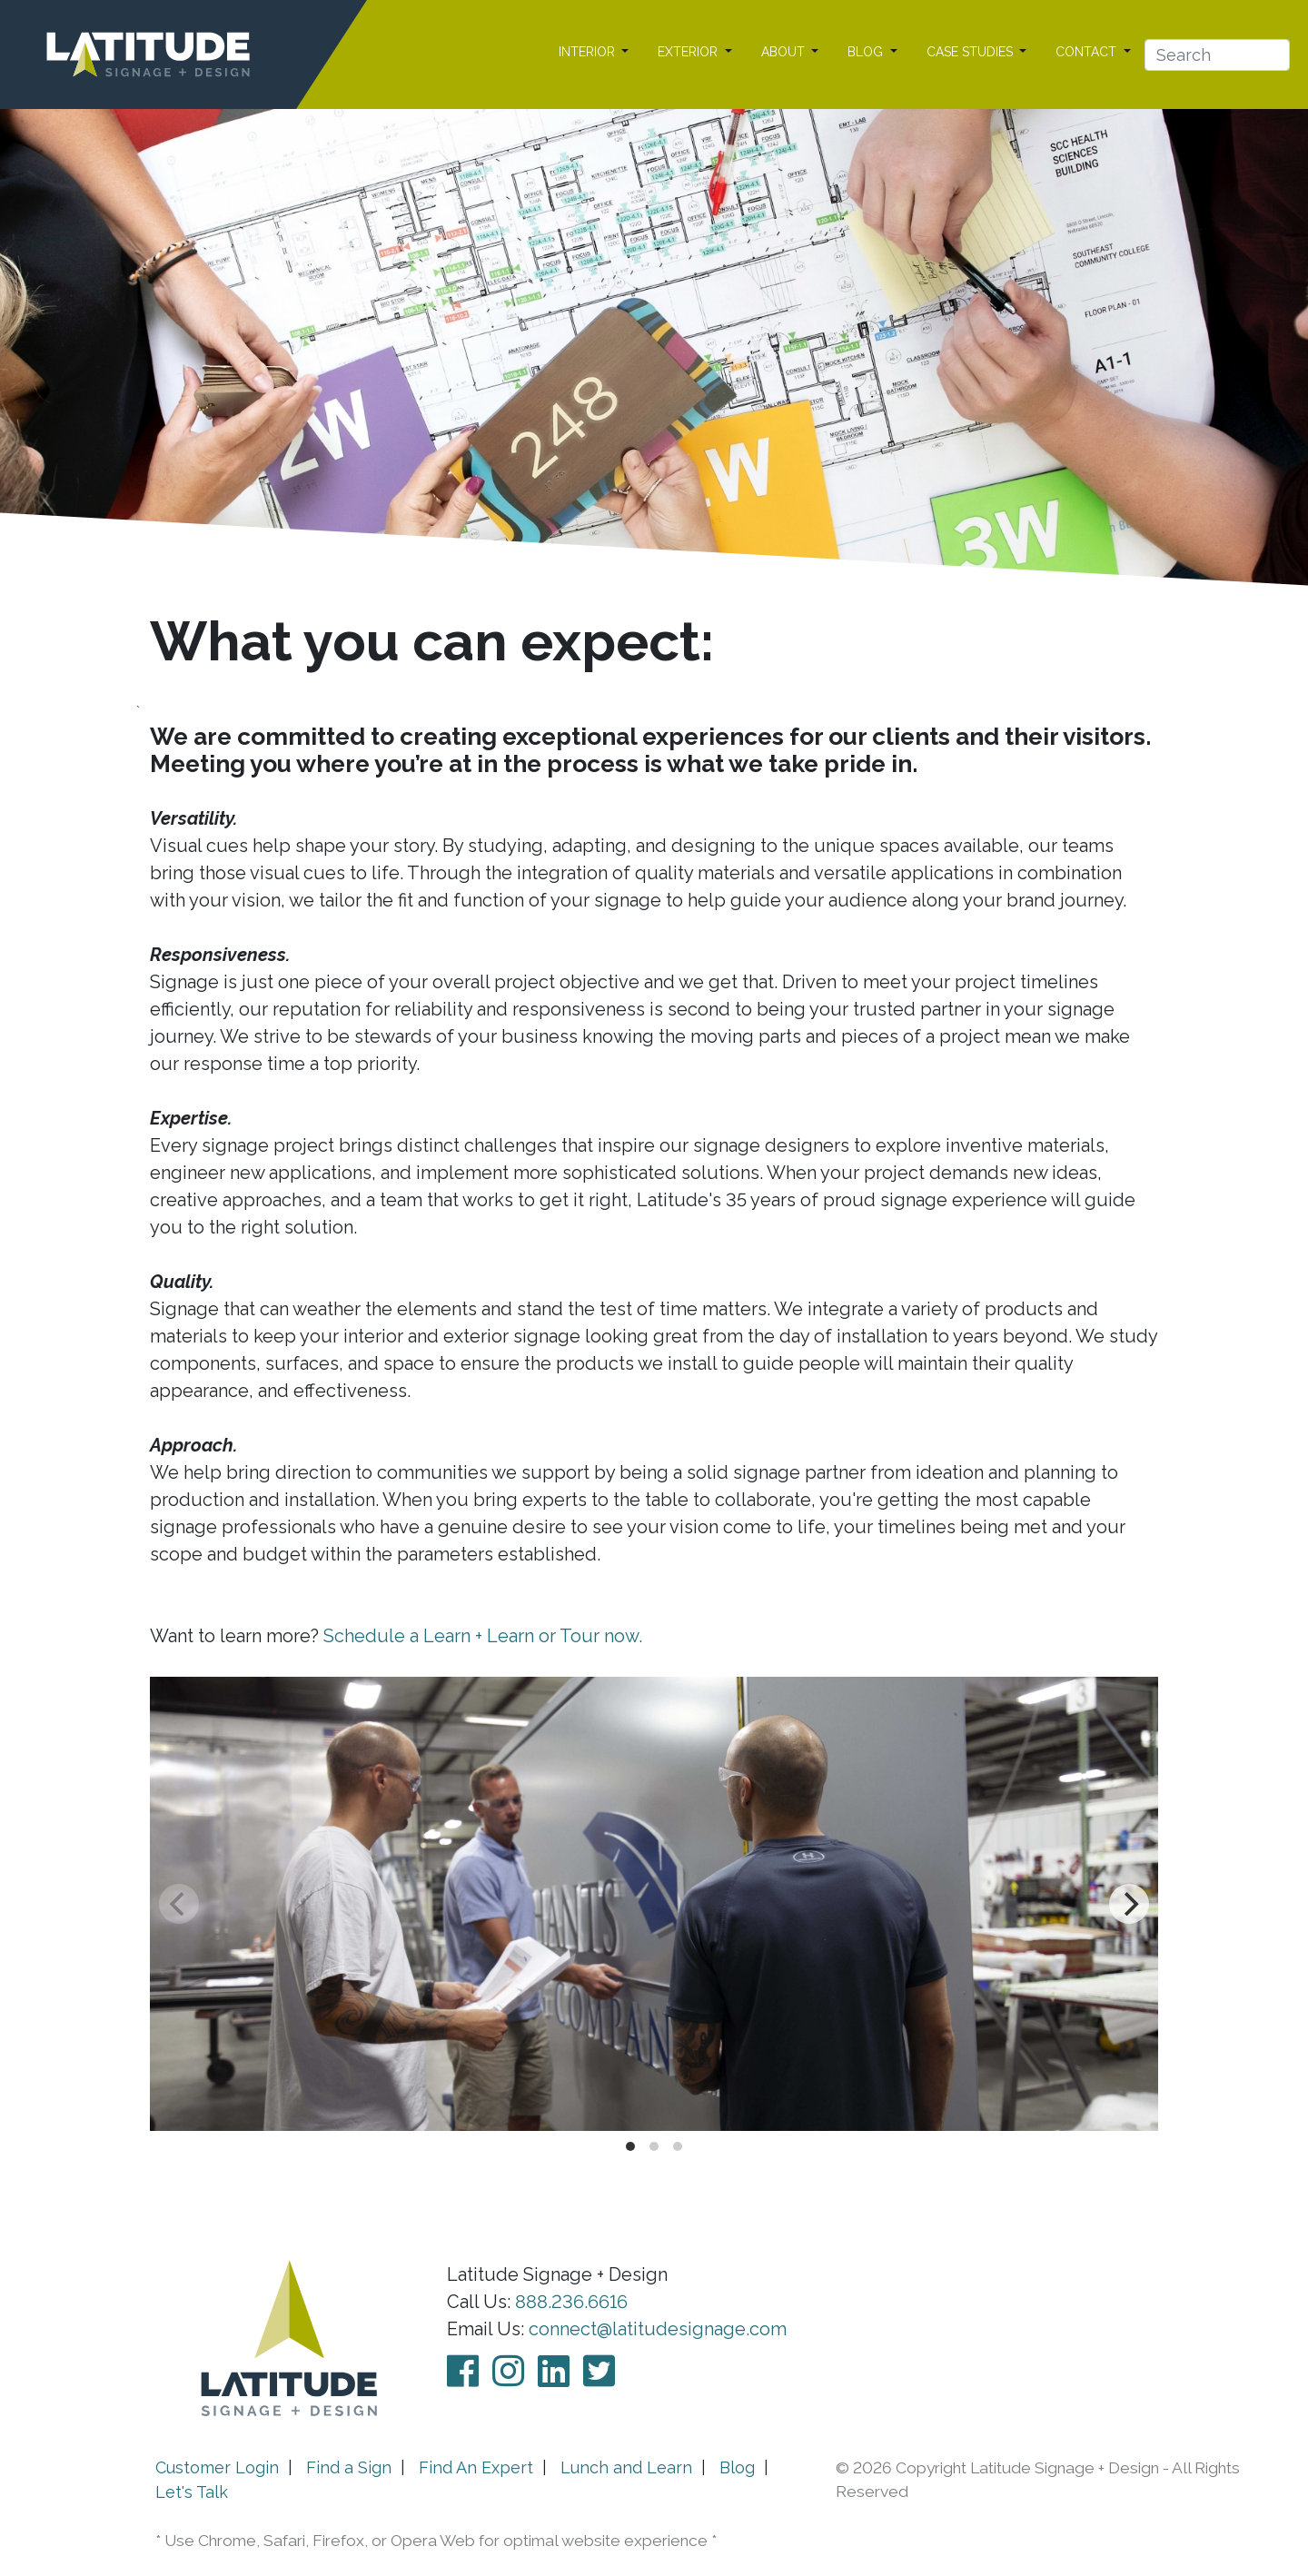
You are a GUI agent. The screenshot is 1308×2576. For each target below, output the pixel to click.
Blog (737, 2467)
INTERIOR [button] (589, 52)
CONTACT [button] (1087, 52)
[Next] (1129, 1904)
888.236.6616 (571, 2302)
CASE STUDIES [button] (971, 52)
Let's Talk (191, 2492)
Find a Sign (348, 2467)
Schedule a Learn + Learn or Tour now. (482, 1636)
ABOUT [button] (784, 52)
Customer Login (217, 2467)
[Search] (1217, 55)
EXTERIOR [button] (689, 52)
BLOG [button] (867, 52)
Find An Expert (476, 2467)
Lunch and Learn (626, 2467)
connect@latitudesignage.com (658, 2329)
